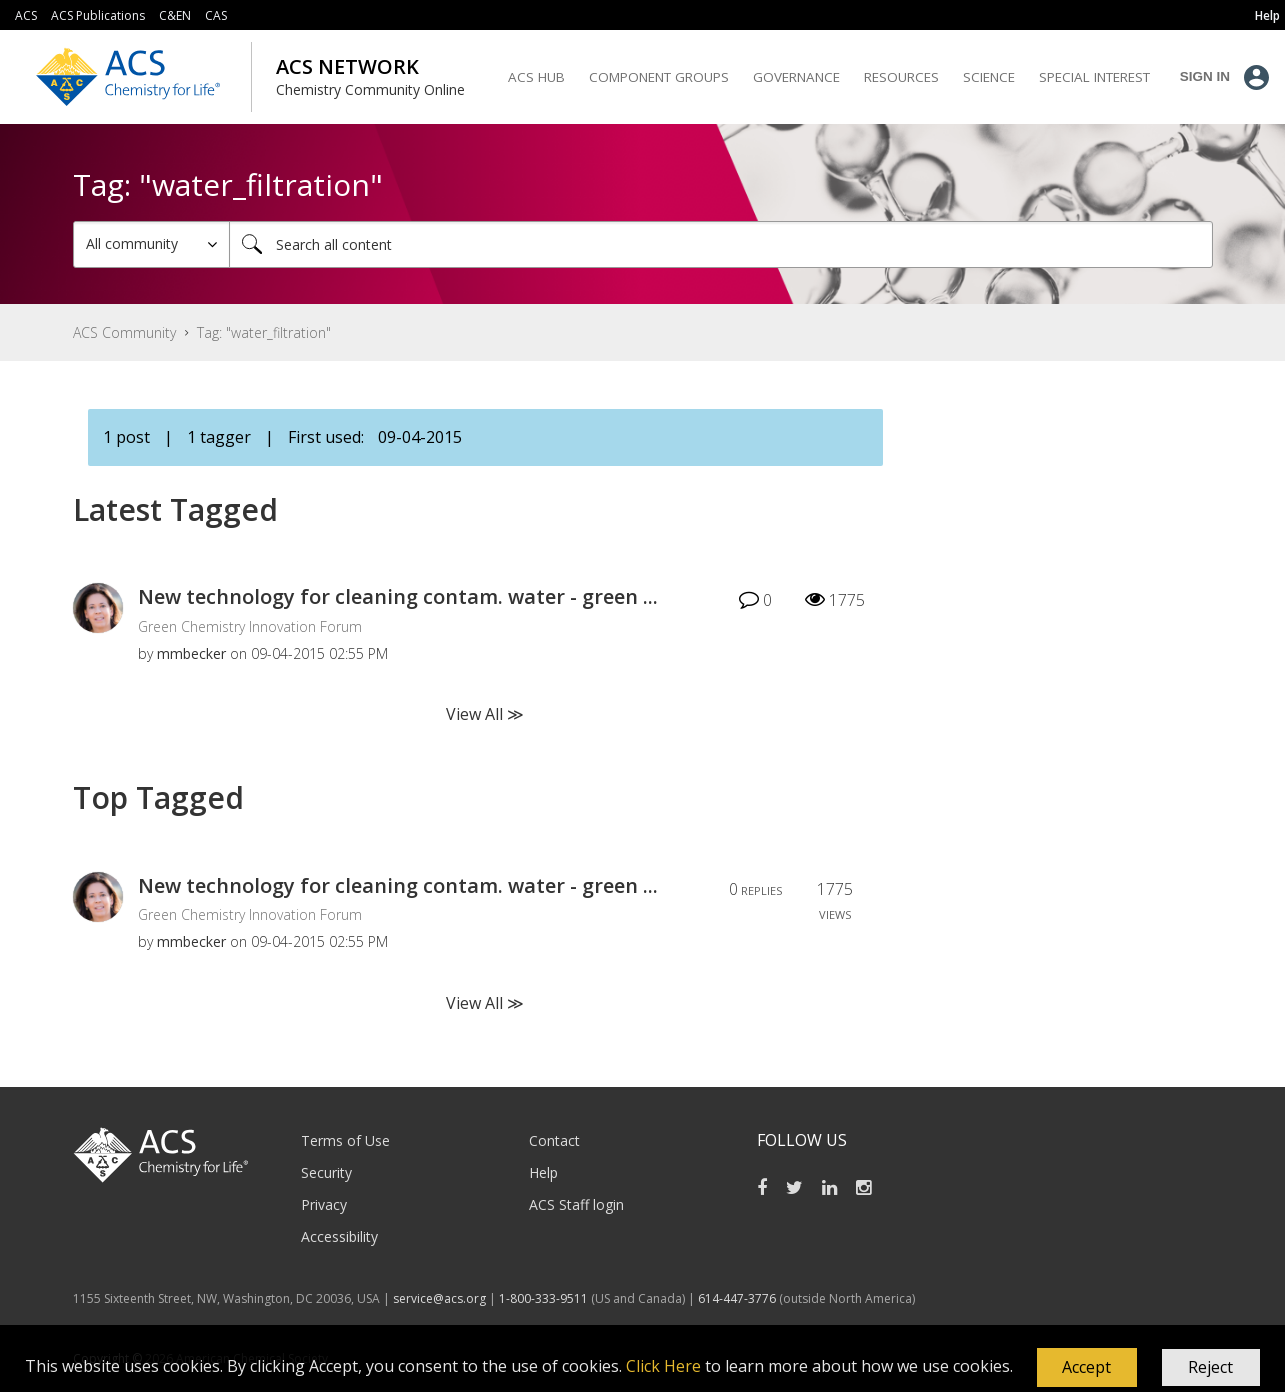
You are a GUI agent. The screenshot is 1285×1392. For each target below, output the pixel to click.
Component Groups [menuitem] (659, 77)
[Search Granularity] (151, 244)
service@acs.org (439, 1298)
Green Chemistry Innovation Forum (250, 626)
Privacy (324, 1204)
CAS (216, 15)
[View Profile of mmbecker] (191, 653)
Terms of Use (345, 1140)
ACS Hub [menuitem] (536, 77)
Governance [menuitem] (796, 77)
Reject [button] (1210, 1367)
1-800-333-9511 (543, 1298)
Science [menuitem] (989, 77)
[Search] (721, 244)
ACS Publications (98, 15)
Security (326, 1172)
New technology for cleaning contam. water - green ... (398, 596)
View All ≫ (485, 714)
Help (543, 1172)
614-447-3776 (738, 1298)
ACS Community (124, 332)
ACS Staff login (576, 1204)
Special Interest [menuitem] (1094, 77)
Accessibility (339, 1236)
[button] (1087, 1368)
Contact (554, 1140)
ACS (26, 15)
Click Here (663, 1366)
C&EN (175, 15)
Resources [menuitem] (901, 77)
